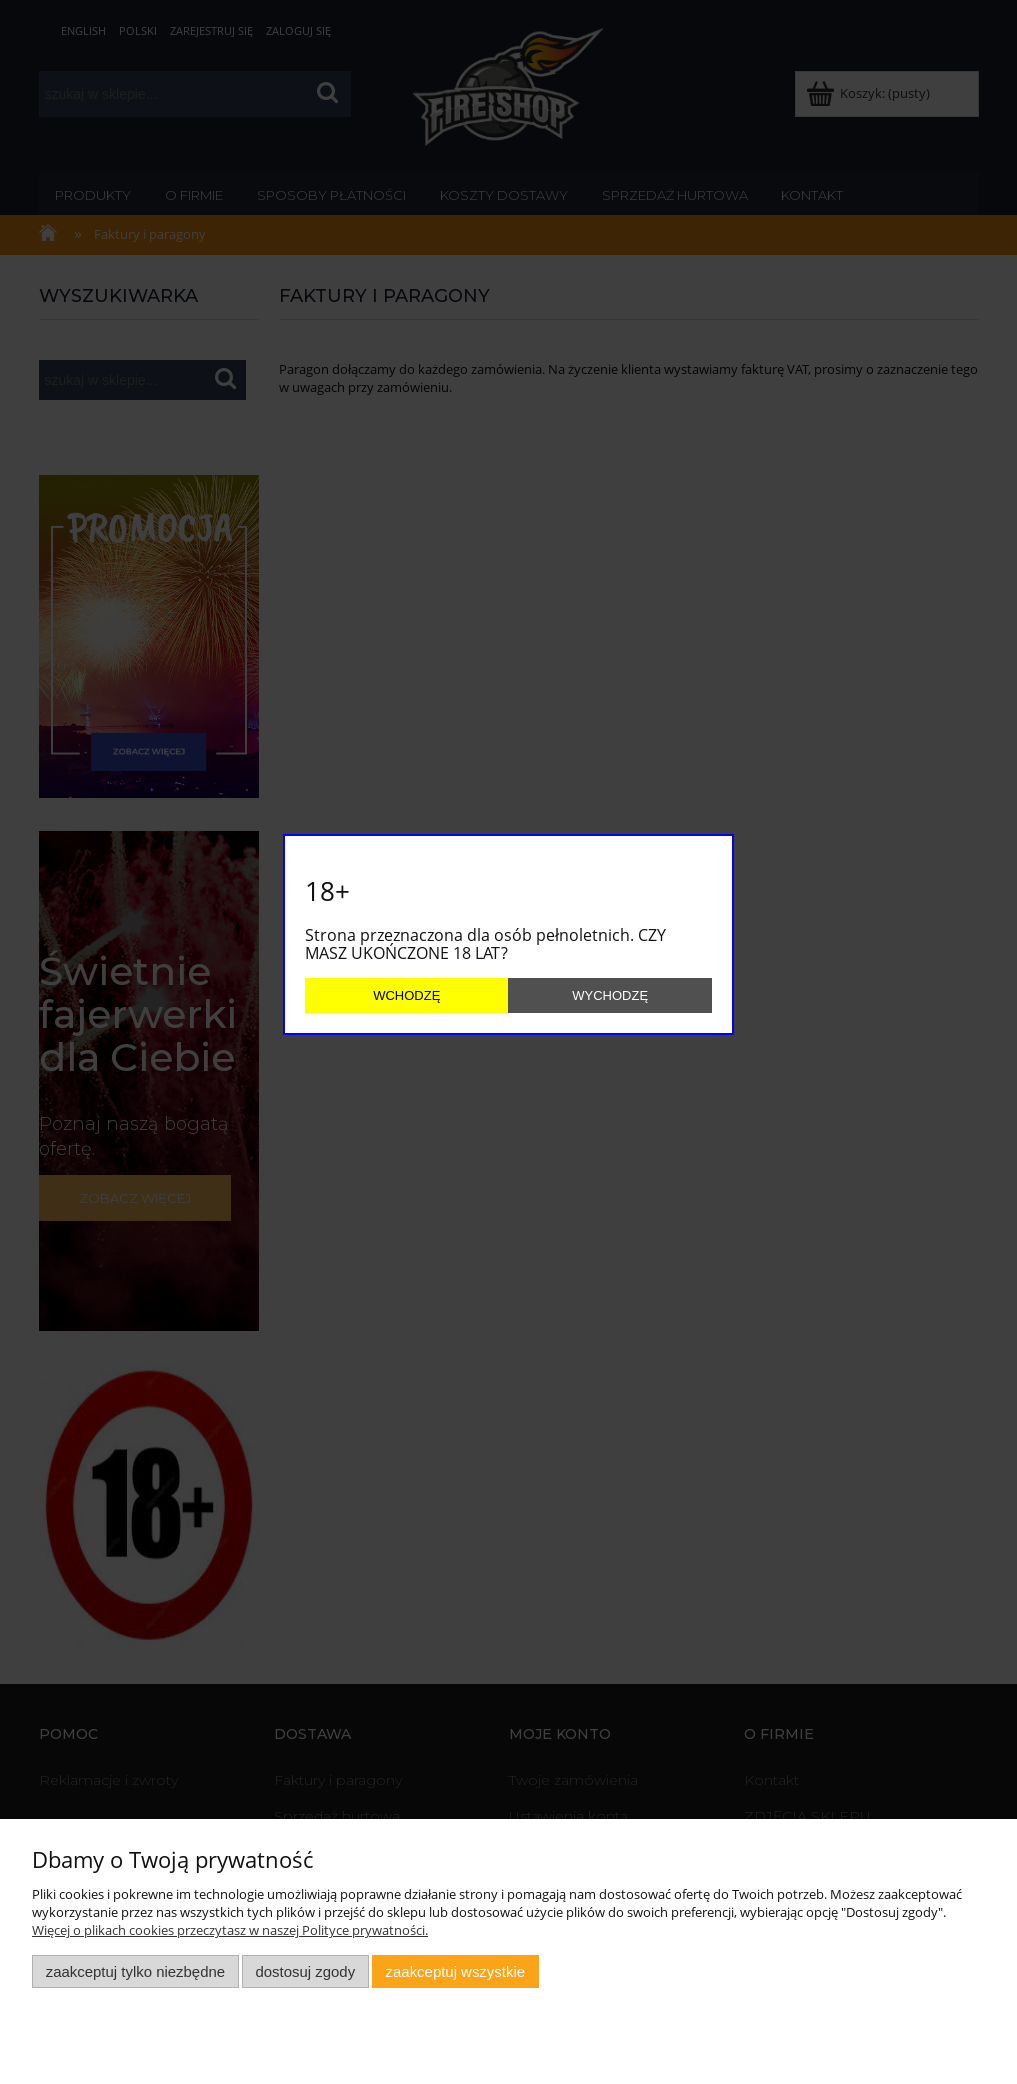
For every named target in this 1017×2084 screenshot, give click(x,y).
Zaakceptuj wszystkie (455, 1971)
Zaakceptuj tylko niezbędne (135, 1971)
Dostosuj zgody (305, 1971)
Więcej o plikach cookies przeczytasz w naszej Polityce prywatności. (230, 1930)
